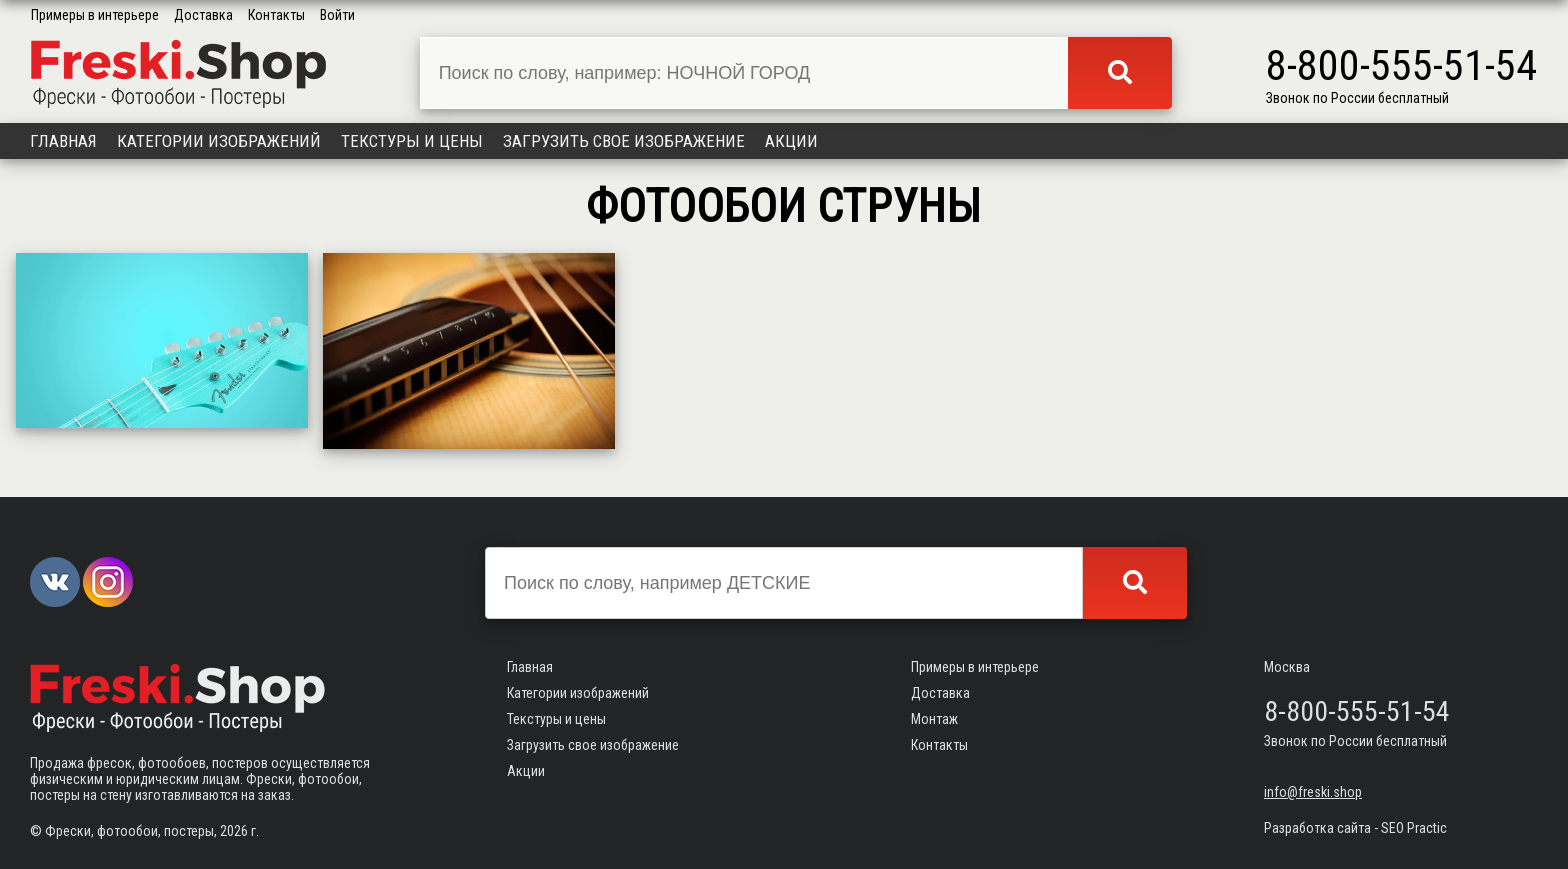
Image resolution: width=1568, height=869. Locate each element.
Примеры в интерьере (95, 15)
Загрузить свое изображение (624, 141)
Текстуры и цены (412, 141)
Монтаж (934, 719)
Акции (791, 141)
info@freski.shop (1313, 792)
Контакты (276, 15)
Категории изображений (219, 141)
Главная (63, 141)
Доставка (203, 15)
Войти (337, 15)
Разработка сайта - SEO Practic (1355, 828)
